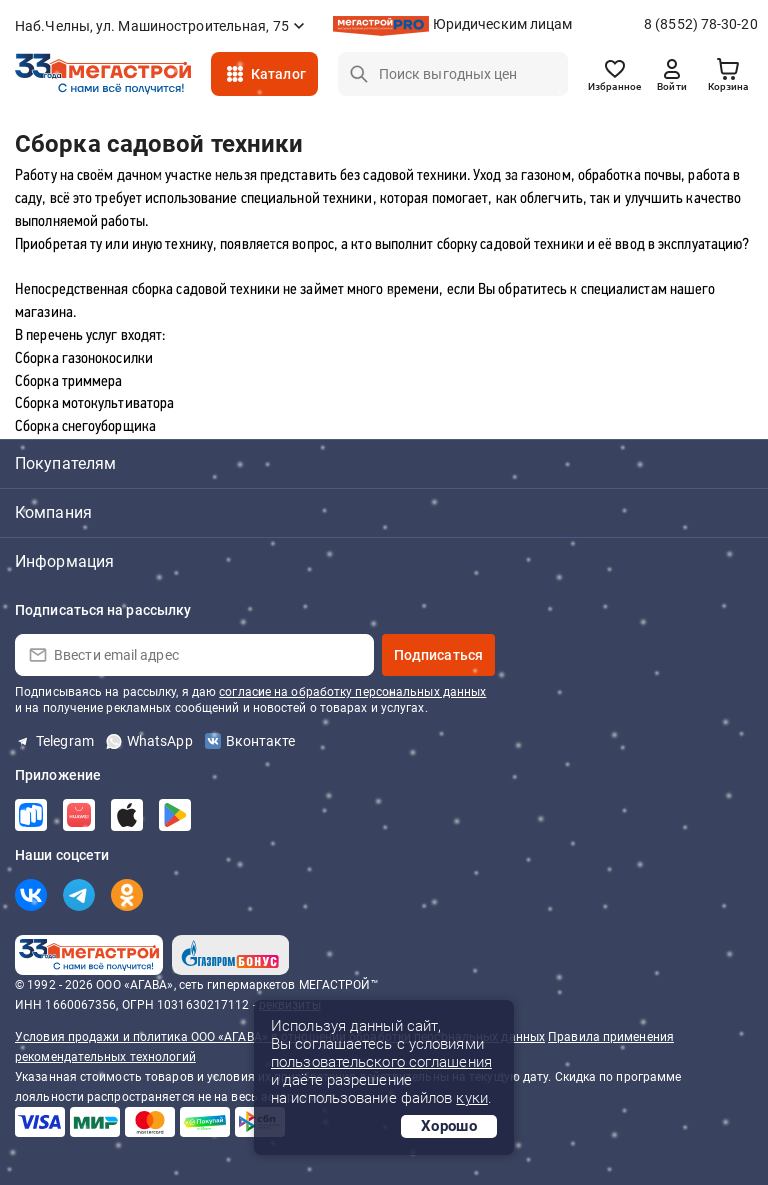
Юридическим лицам (503, 24)
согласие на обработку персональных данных (352, 692)
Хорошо (449, 1126)
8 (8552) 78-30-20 (701, 24)
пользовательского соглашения (381, 1062)
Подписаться (438, 655)
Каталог (278, 74)
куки (471, 1098)
